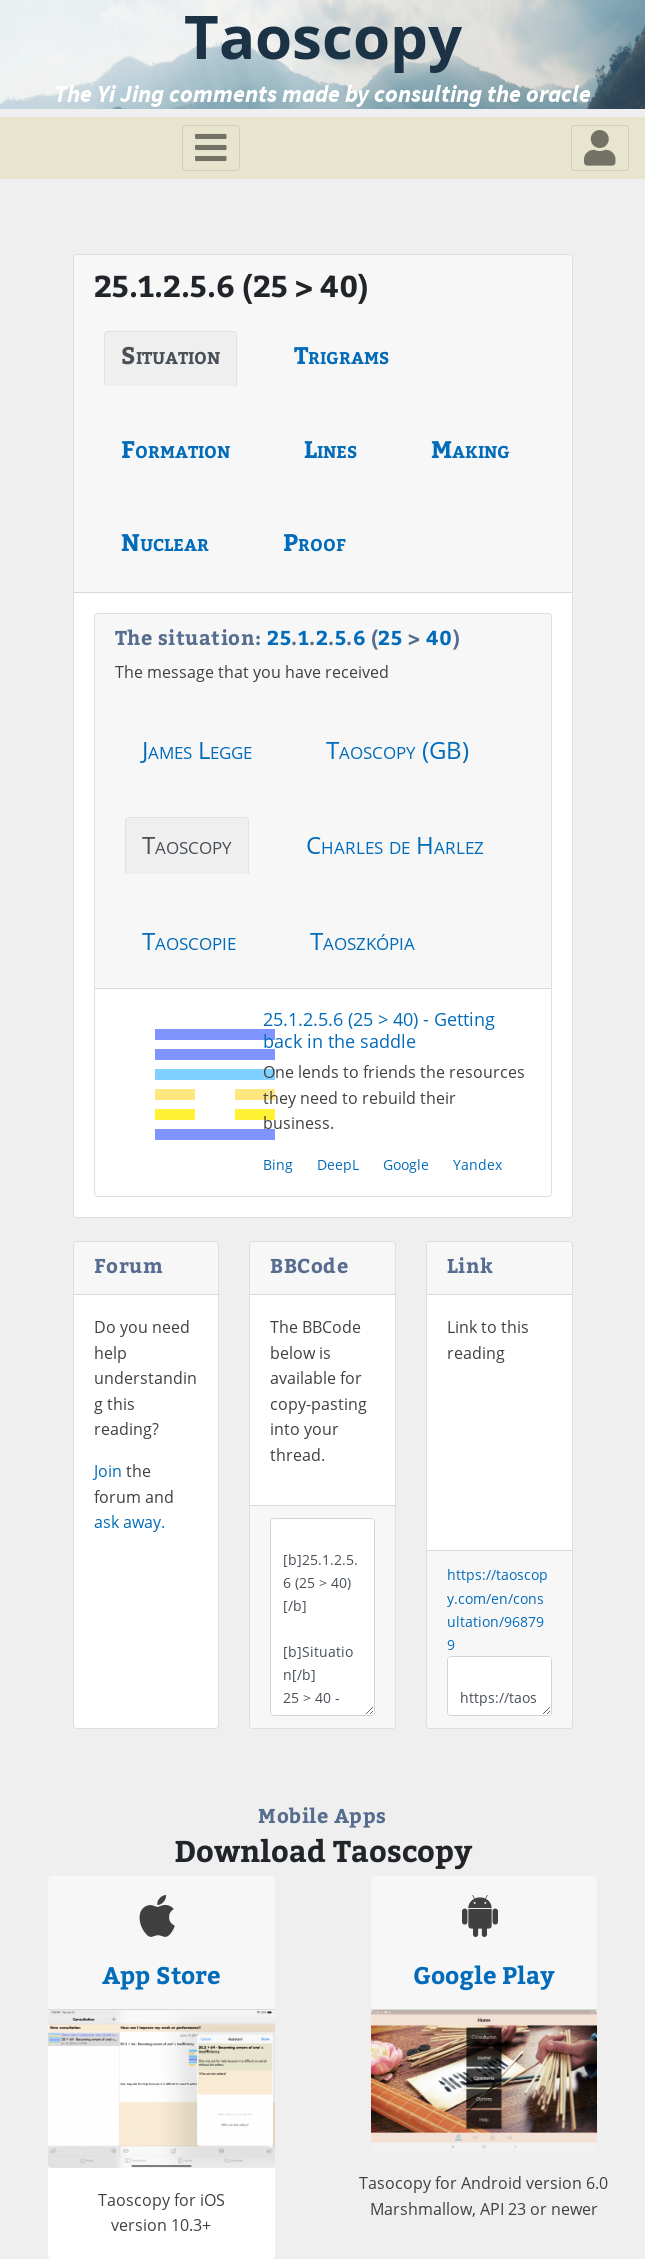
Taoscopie (189, 940)
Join (108, 1471)
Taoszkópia (362, 940)
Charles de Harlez (395, 844)
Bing (278, 1164)
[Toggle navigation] (211, 148)
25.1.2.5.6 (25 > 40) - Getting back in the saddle (379, 1030)
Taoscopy (187, 844)
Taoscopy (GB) (397, 749)
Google (406, 1164)
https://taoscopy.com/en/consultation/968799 (499, 1686)
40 (439, 636)
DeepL (338, 1164)
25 (279, 636)
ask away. (129, 1522)
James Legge (197, 749)
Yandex (477, 1164)
